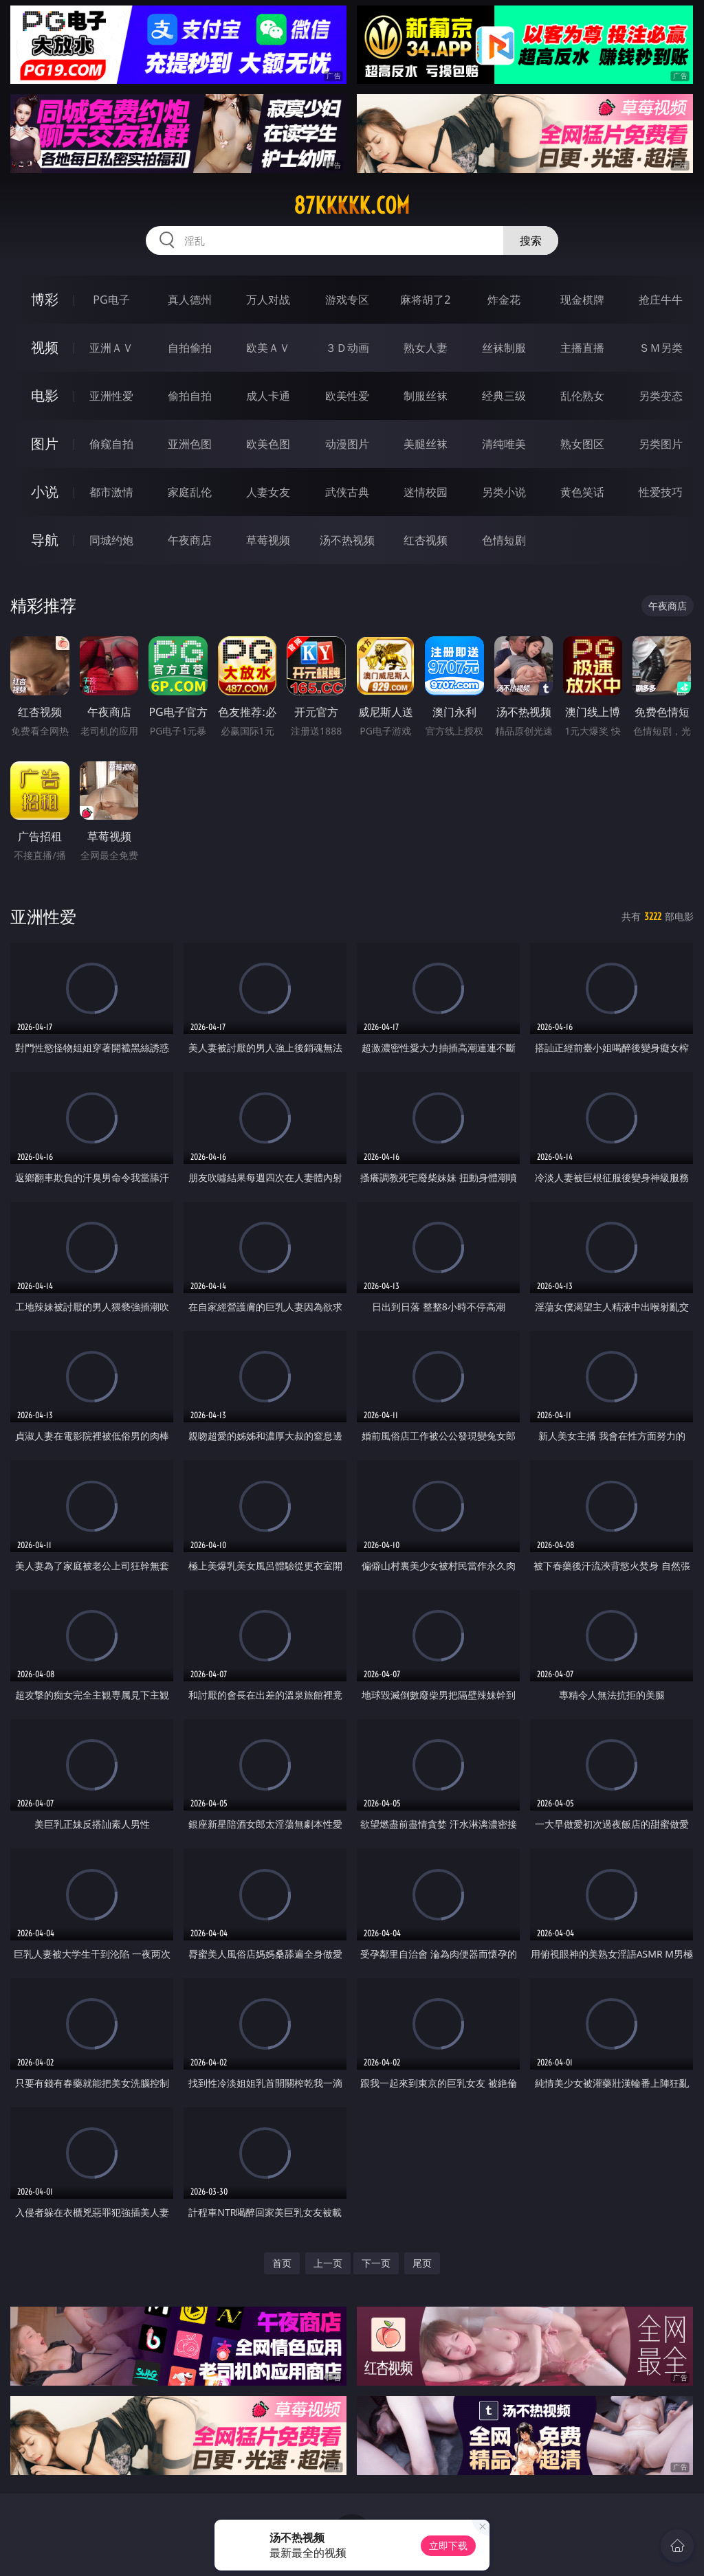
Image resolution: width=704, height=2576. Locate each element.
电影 (44, 395)
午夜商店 (190, 540)
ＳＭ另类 (661, 347)
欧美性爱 (347, 395)
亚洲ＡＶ (111, 347)
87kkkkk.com (352, 205)
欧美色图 (268, 443)
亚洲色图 (190, 443)
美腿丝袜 (426, 443)
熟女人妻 (426, 347)
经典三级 (504, 395)
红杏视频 (426, 540)
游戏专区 (347, 299)
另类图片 (661, 443)
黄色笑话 (582, 492)
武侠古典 (347, 492)
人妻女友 (268, 492)
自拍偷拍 (190, 347)
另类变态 (661, 395)
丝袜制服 (504, 347)
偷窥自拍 (111, 443)
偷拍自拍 (190, 395)
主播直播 (582, 347)
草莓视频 (268, 540)
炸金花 (503, 299)
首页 (282, 2263)
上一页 (328, 2263)
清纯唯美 (504, 443)
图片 (44, 443)
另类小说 (504, 492)
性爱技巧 (661, 492)
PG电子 (111, 299)
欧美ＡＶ (268, 347)
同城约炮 (111, 540)
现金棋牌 (582, 299)
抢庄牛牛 (661, 299)
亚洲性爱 (111, 395)
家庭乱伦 (190, 492)
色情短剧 (504, 540)
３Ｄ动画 (347, 347)
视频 (44, 347)
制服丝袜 (426, 395)
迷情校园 (426, 492)
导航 (44, 539)
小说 (44, 491)
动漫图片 (347, 443)
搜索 (531, 240)
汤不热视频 (347, 540)
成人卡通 (268, 395)
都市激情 (111, 492)
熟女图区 (582, 443)
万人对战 (268, 299)
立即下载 (448, 2545)
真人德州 (190, 299)
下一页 (376, 2263)
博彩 (44, 299)
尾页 (422, 2263)
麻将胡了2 (425, 299)
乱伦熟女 (582, 395)
